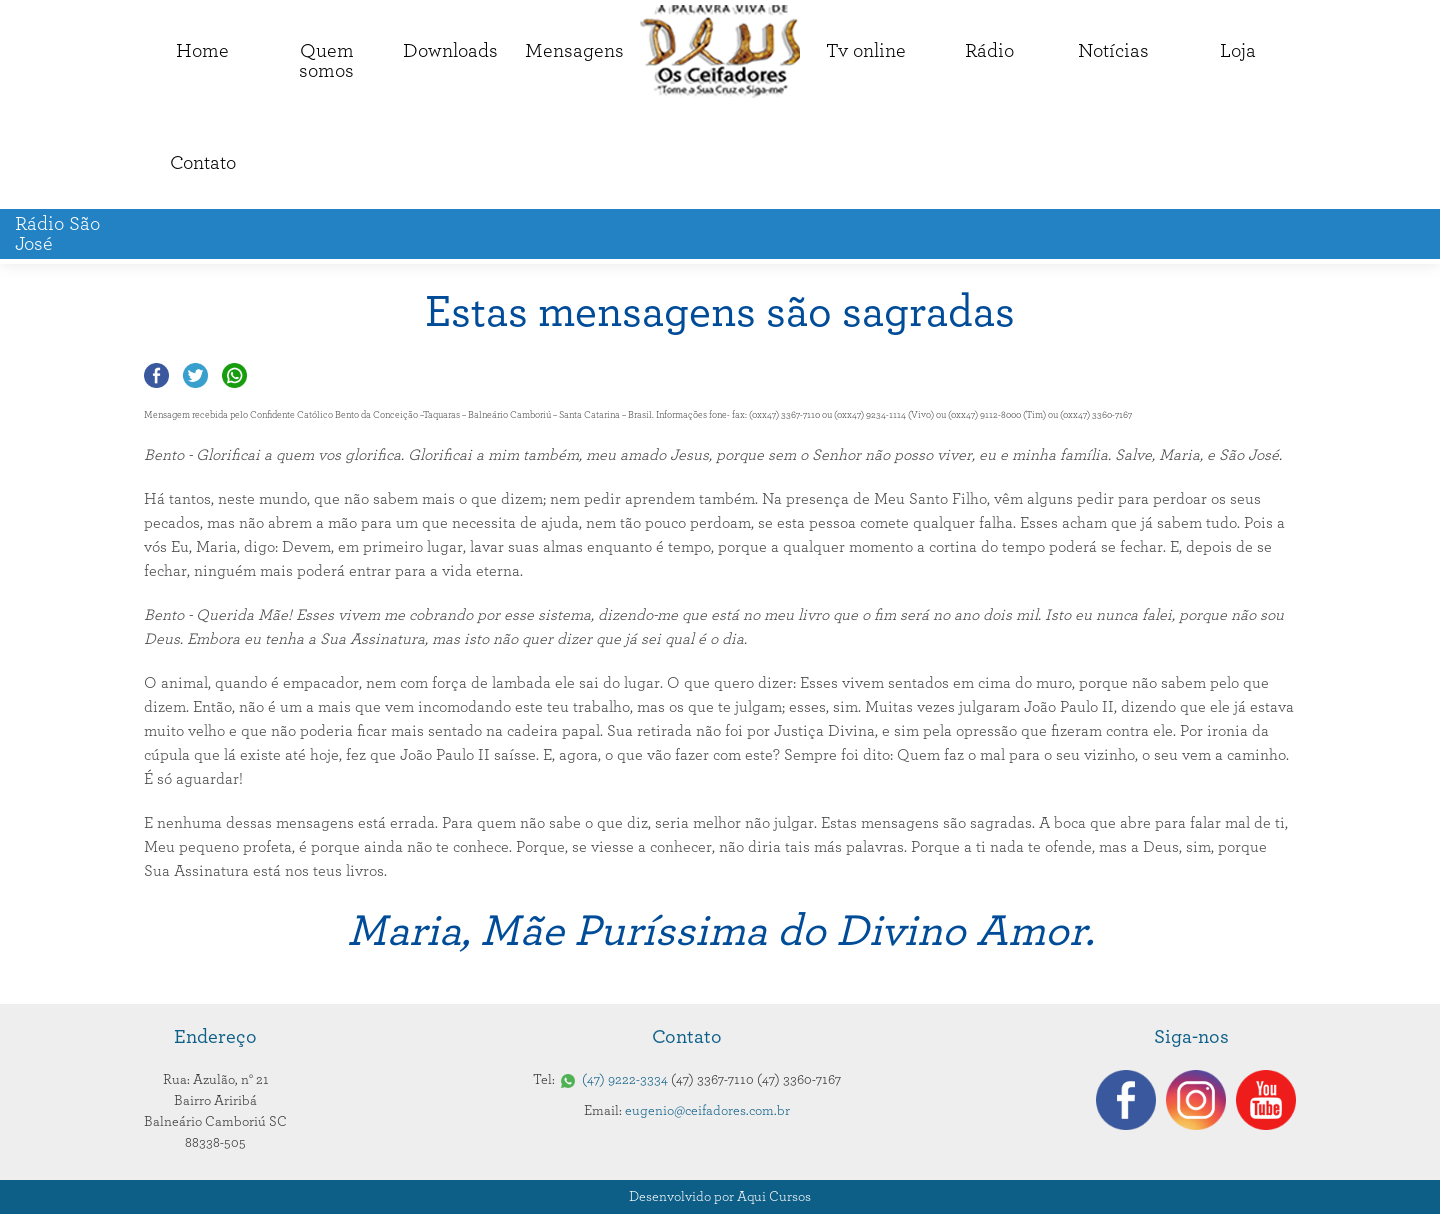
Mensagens (574, 51)
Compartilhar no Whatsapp (234, 375)
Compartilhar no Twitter (195, 375)
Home (202, 51)
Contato (203, 163)
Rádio (989, 51)
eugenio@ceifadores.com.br (707, 1111)
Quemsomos (326, 61)
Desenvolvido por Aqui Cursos (720, 1197)
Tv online (866, 51)
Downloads (450, 51)
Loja (1238, 51)
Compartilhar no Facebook (156, 375)
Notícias (1113, 51)
